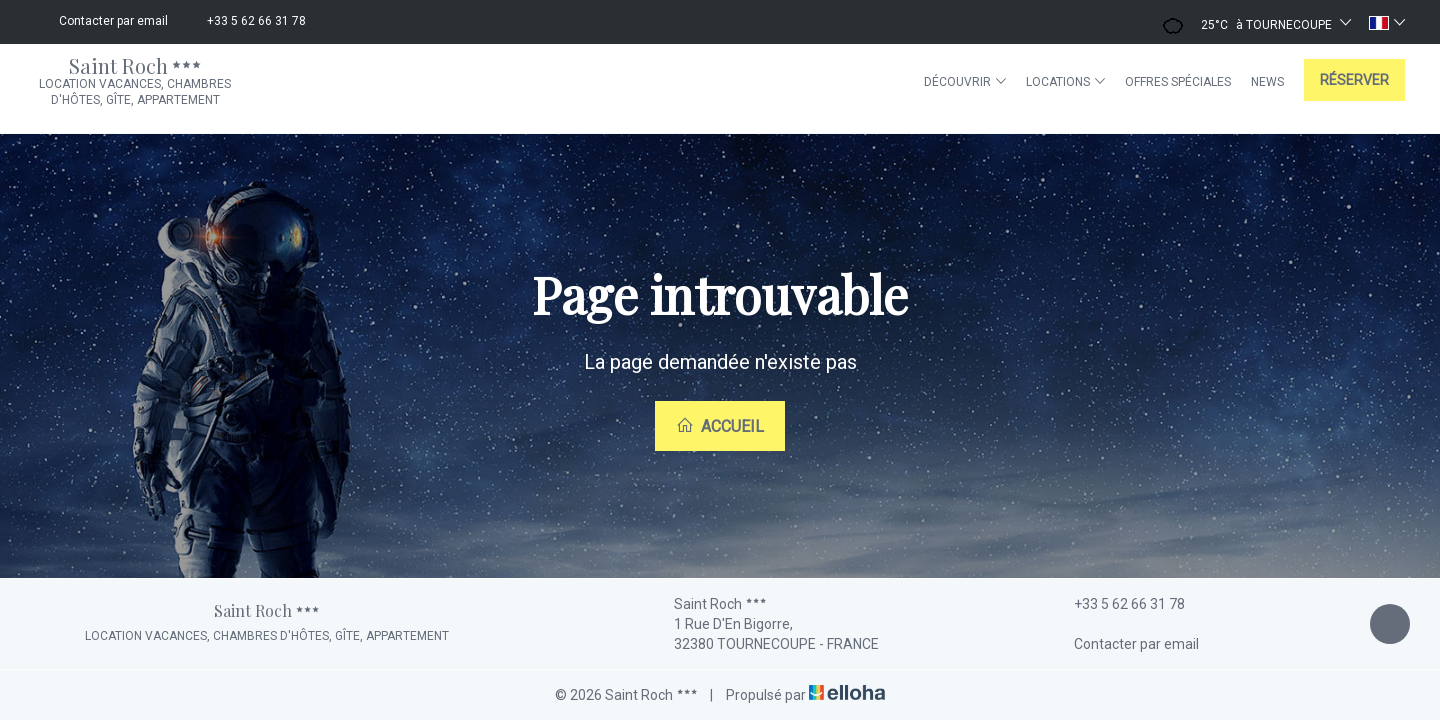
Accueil (720, 426)
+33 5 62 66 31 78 (1118, 604)
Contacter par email (1125, 644)
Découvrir (965, 81)
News (1267, 82)
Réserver (1354, 80)
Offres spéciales (1178, 82)
